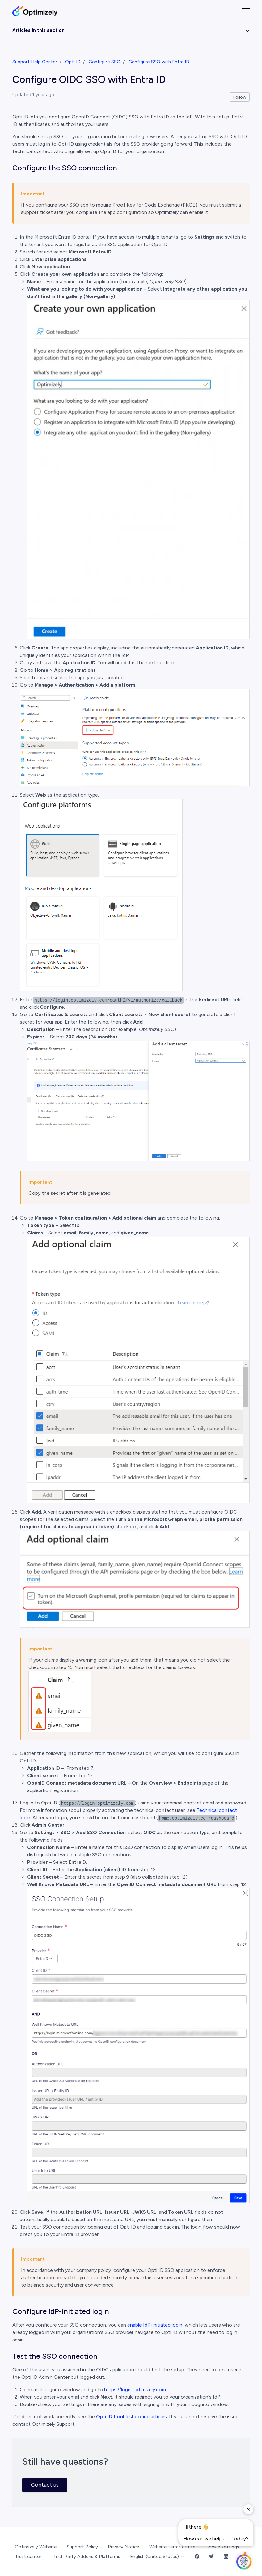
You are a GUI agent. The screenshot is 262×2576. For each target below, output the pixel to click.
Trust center (28, 2556)
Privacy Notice (123, 2547)
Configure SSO (104, 62)
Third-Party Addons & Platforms (85, 2556)
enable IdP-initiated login (154, 2325)
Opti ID (73, 62)
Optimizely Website (36, 2547)
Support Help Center (34, 62)
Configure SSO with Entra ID (159, 62)
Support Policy (82, 2547)
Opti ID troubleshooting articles (131, 2417)
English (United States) (157, 2556)
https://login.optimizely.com (135, 2389)
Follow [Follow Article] (239, 97)
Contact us (45, 2484)
